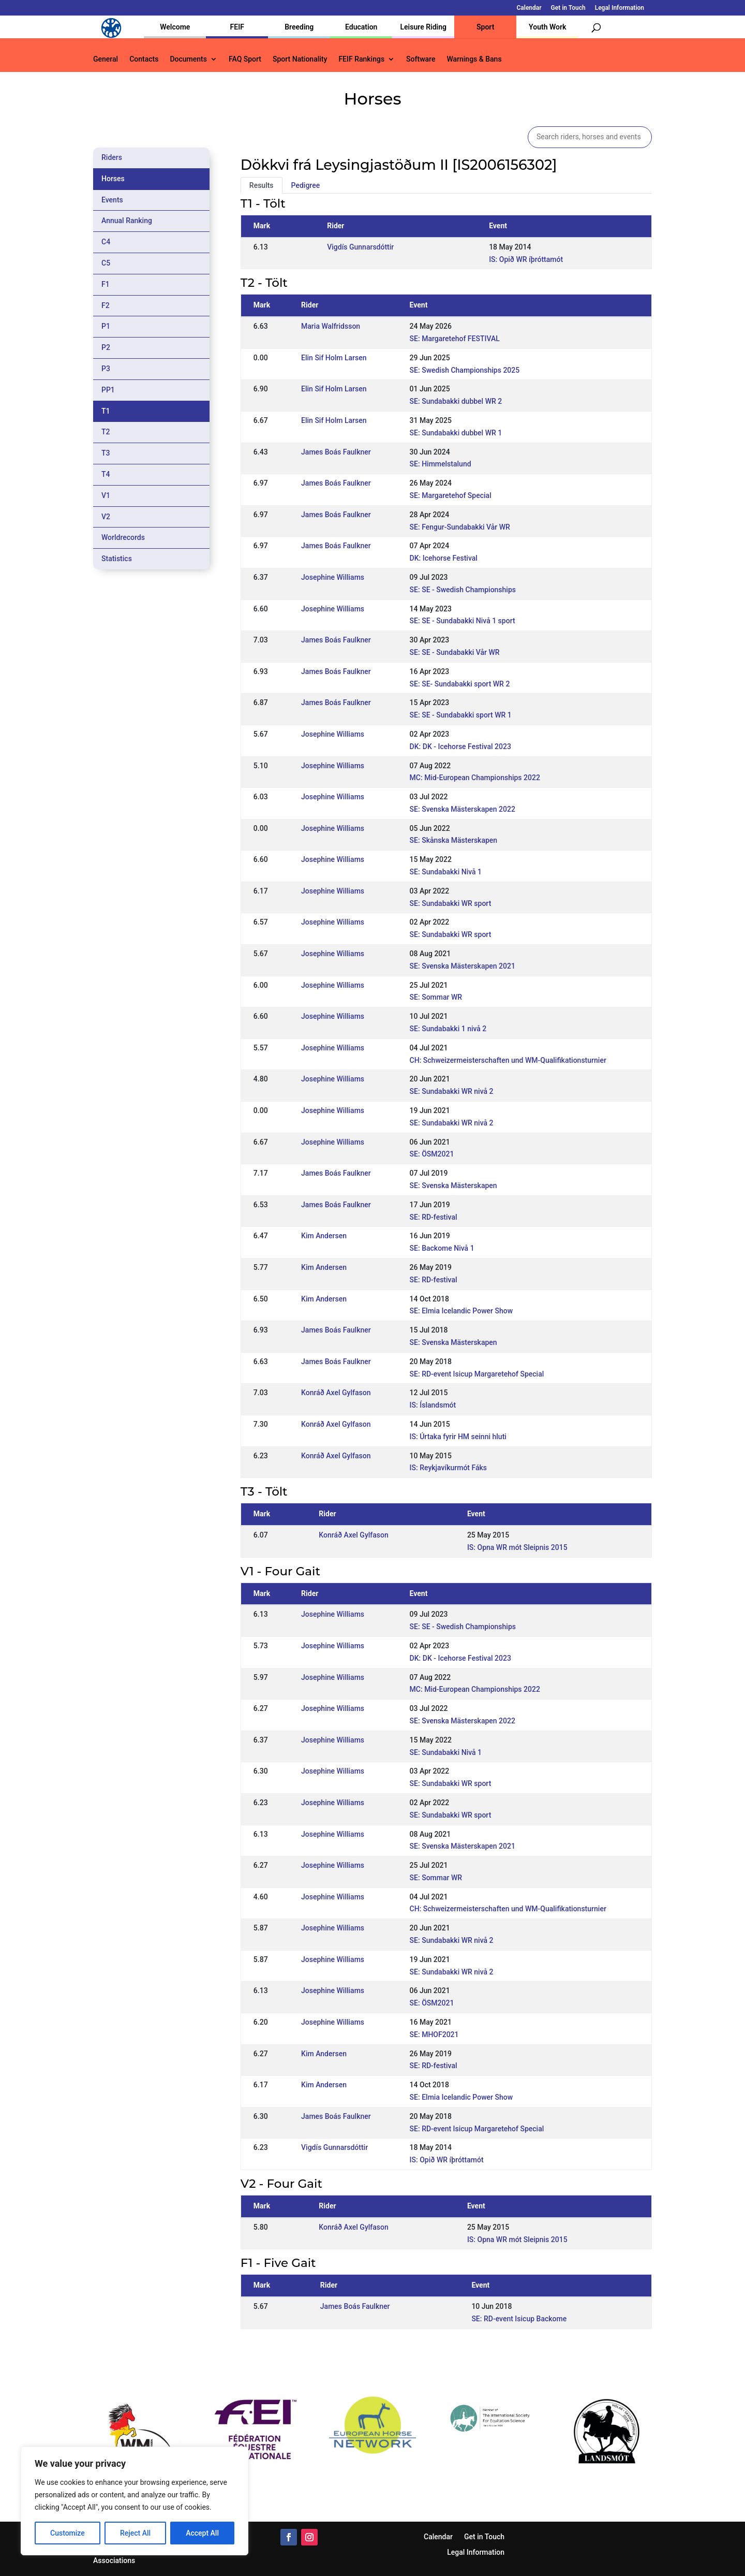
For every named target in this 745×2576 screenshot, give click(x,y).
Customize (67, 2533)
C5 (105, 263)
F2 (105, 305)
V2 (105, 517)
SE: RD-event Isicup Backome (519, 2319)
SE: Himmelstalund (440, 464)
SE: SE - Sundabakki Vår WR (455, 652)
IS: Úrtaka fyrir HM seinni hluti (458, 1436)
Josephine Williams (332, 577)
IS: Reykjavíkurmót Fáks (448, 1467)
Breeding (299, 27)
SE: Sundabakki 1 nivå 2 (448, 1028)
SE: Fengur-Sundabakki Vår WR (460, 527)
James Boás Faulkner (336, 452)
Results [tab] (261, 185)
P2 (105, 347)
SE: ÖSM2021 (432, 1154)
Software (420, 59)
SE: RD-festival (433, 1217)
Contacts (143, 59)
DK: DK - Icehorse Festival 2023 (460, 746)
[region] (134, 2501)
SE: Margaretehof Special (450, 495)
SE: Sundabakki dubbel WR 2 (456, 401)
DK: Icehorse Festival (444, 558)
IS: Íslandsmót (433, 1405)
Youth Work (547, 27)
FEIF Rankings (361, 59)
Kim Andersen (324, 1236)
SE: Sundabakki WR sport (450, 903)
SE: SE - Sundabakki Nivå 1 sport (462, 621)
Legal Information (619, 8)
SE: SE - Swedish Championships (463, 590)
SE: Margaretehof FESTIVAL (455, 338)
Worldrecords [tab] (123, 537)
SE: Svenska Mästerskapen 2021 (462, 966)
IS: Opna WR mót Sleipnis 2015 (517, 1547)
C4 (105, 242)
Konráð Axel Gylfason (335, 1392)
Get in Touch (568, 8)
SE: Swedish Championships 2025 (465, 370)
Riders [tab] (111, 157)
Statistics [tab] (116, 558)
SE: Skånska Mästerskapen (454, 840)
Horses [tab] (113, 178)
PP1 (108, 390)
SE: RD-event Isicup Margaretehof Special (477, 1374)
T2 (105, 432)
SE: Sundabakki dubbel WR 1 (456, 433)
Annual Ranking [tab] (126, 220)
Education (361, 27)
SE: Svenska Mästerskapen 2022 (462, 809)
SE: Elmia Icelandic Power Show (461, 1311)
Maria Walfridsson (330, 326)
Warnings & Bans (473, 59)
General (105, 59)
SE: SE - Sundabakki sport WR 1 (461, 715)
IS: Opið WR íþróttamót (526, 259)
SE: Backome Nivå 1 (442, 1248)
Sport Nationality (300, 59)
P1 (105, 326)
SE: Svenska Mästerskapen (453, 1185)
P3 (105, 368)
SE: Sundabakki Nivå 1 (446, 872)
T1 (105, 411)
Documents (188, 59)
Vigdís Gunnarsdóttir (360, 247)
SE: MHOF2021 (434, 2034)
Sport (485, 27)
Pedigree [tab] (305, 185)
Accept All (202, 2533)
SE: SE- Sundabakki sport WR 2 (460, 684)
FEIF (237, 27)
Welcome (175, 27)
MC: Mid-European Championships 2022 (475, 777)
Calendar (529, 8)
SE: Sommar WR (436, 997)
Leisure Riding (423, 27)
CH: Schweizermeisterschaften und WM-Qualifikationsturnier (508, 1060)
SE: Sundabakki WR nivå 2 (452, 1091)
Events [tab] (112, 200)
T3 (105, 453)
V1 (105, 495)
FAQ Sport (245, 59)
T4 (105, 474)
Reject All (135, 2533)
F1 (105, 284)
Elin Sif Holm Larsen (333, 358)
